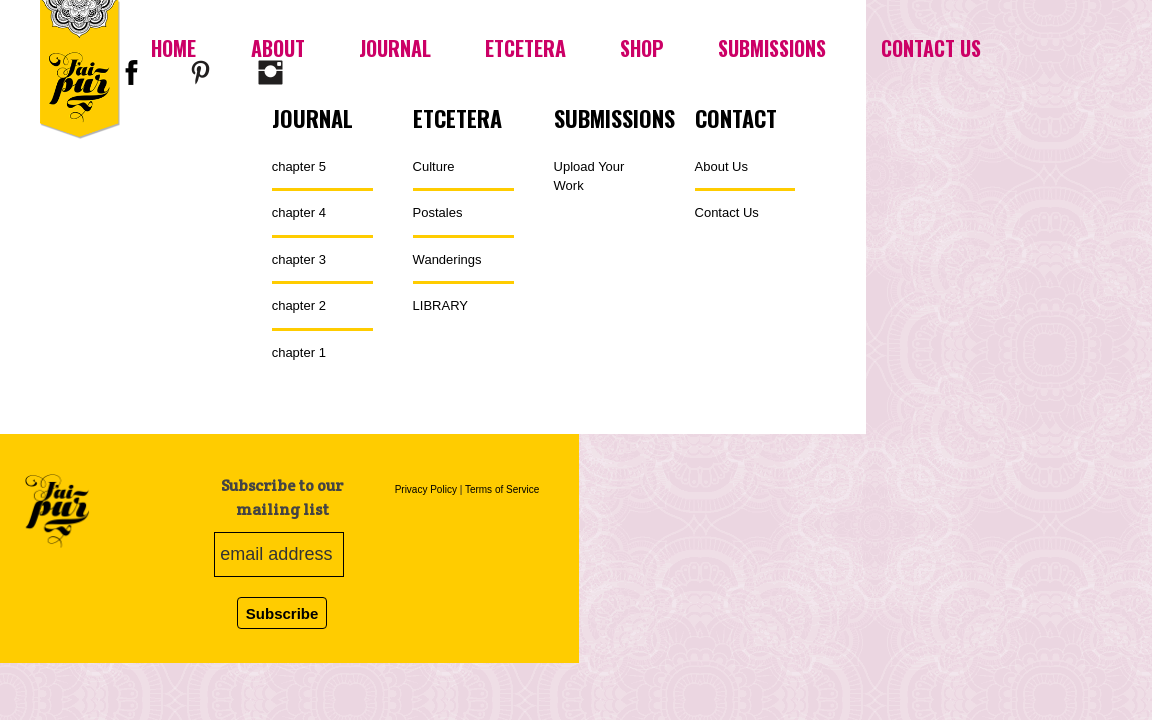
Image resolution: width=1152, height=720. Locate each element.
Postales (438, 212)
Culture (434, 166)
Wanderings (447, 259)
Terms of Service (502, 489)
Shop (642, 48)
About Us (721, 166)
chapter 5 (299, 166)
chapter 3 (299, 259)
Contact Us (931, 48)
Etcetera (525, 48)
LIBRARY (440, 305)
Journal (395, 48)
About (278, 48)
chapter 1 (299, 352)
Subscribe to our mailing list (282, 497)
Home (173, 48)
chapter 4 (299, 212)
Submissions (772, 48)
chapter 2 (299, 305)
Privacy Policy (426, 489)
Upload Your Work (589, 176)
